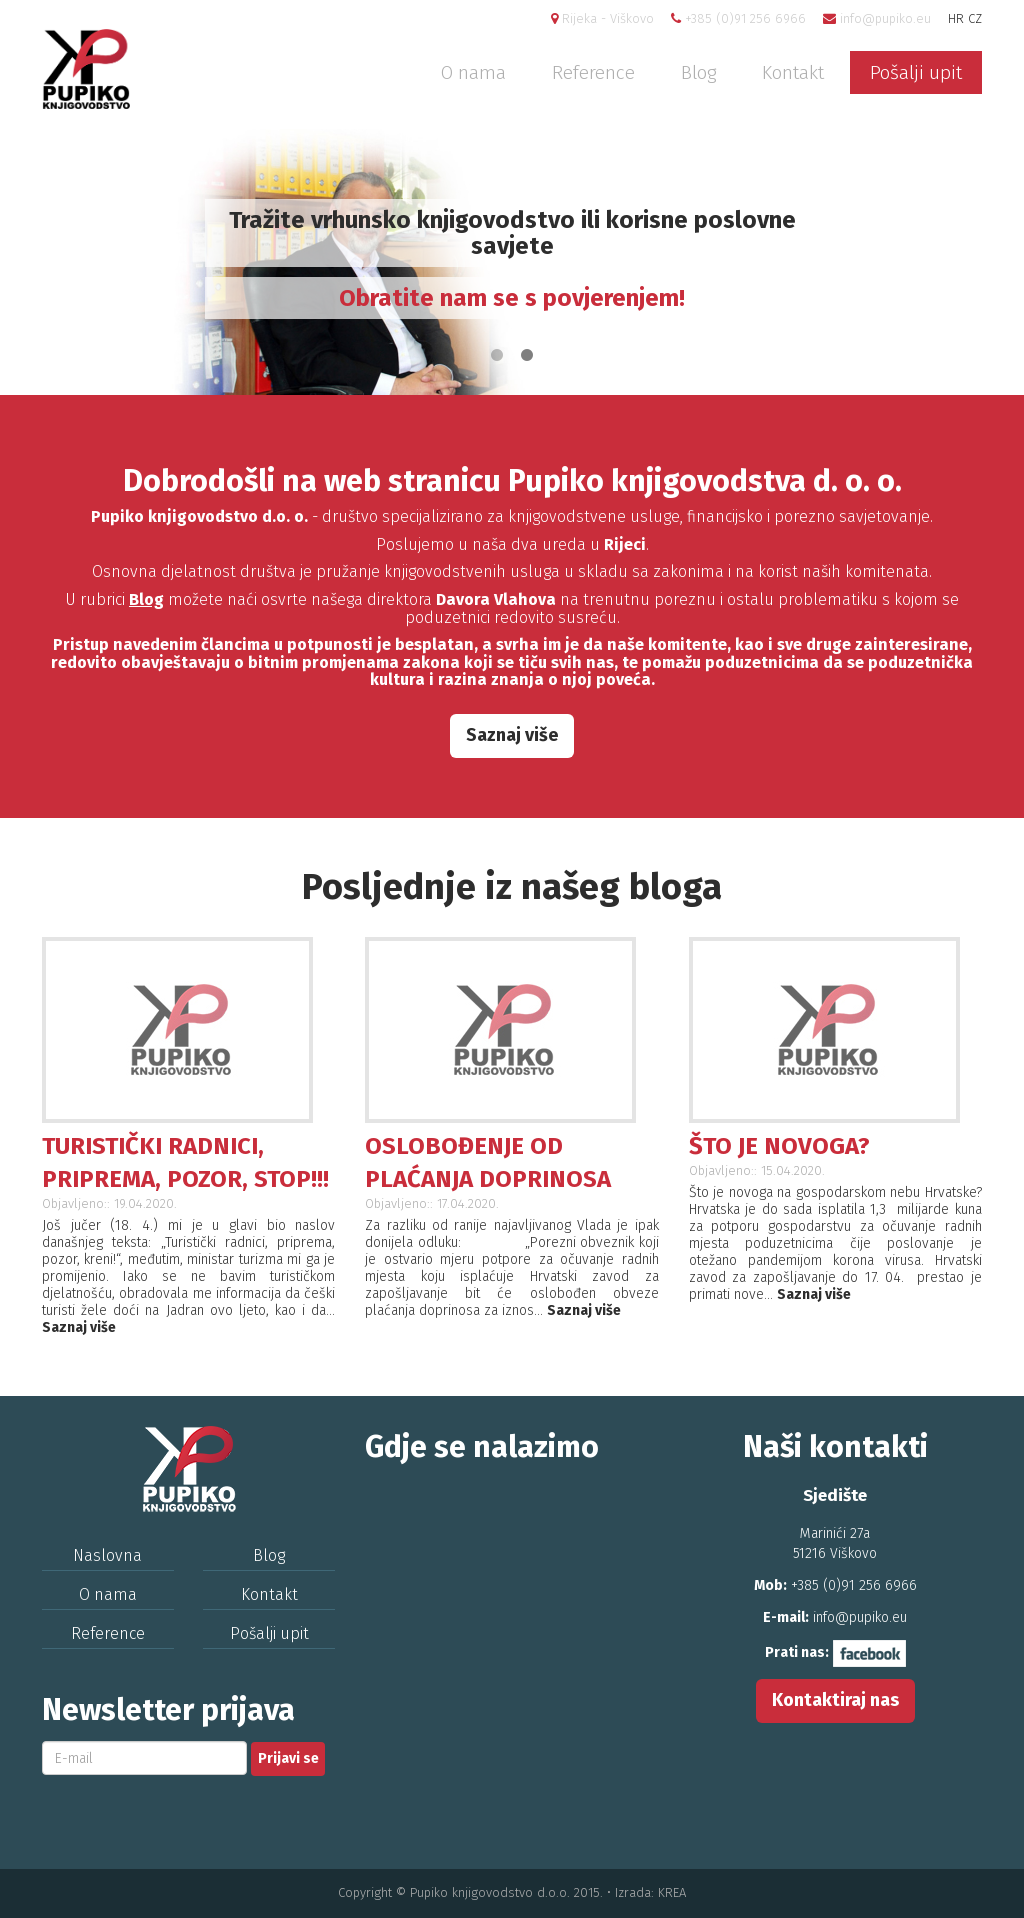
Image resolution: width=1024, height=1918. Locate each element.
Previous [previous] (45, 262)
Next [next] (979, 262)
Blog (698, 72)
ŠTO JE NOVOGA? (779, 1146)
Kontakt (793, 72)
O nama (473, 72)
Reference (593, 72)
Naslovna (107, 1555)
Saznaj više (512, 735)
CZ (975, 18)
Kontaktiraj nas (835, 1700)
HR (956, 18)
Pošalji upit (916, 72)
